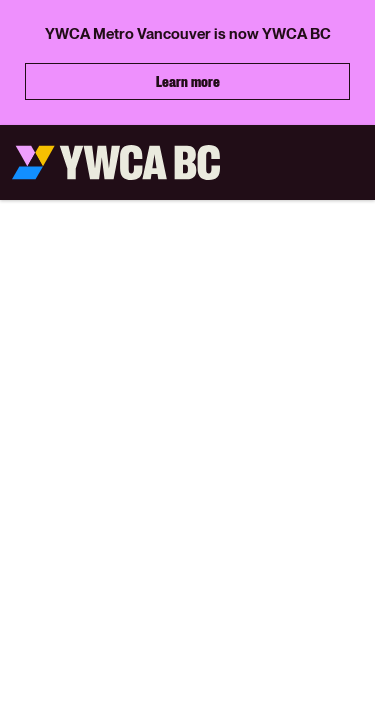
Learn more (188, 81)
